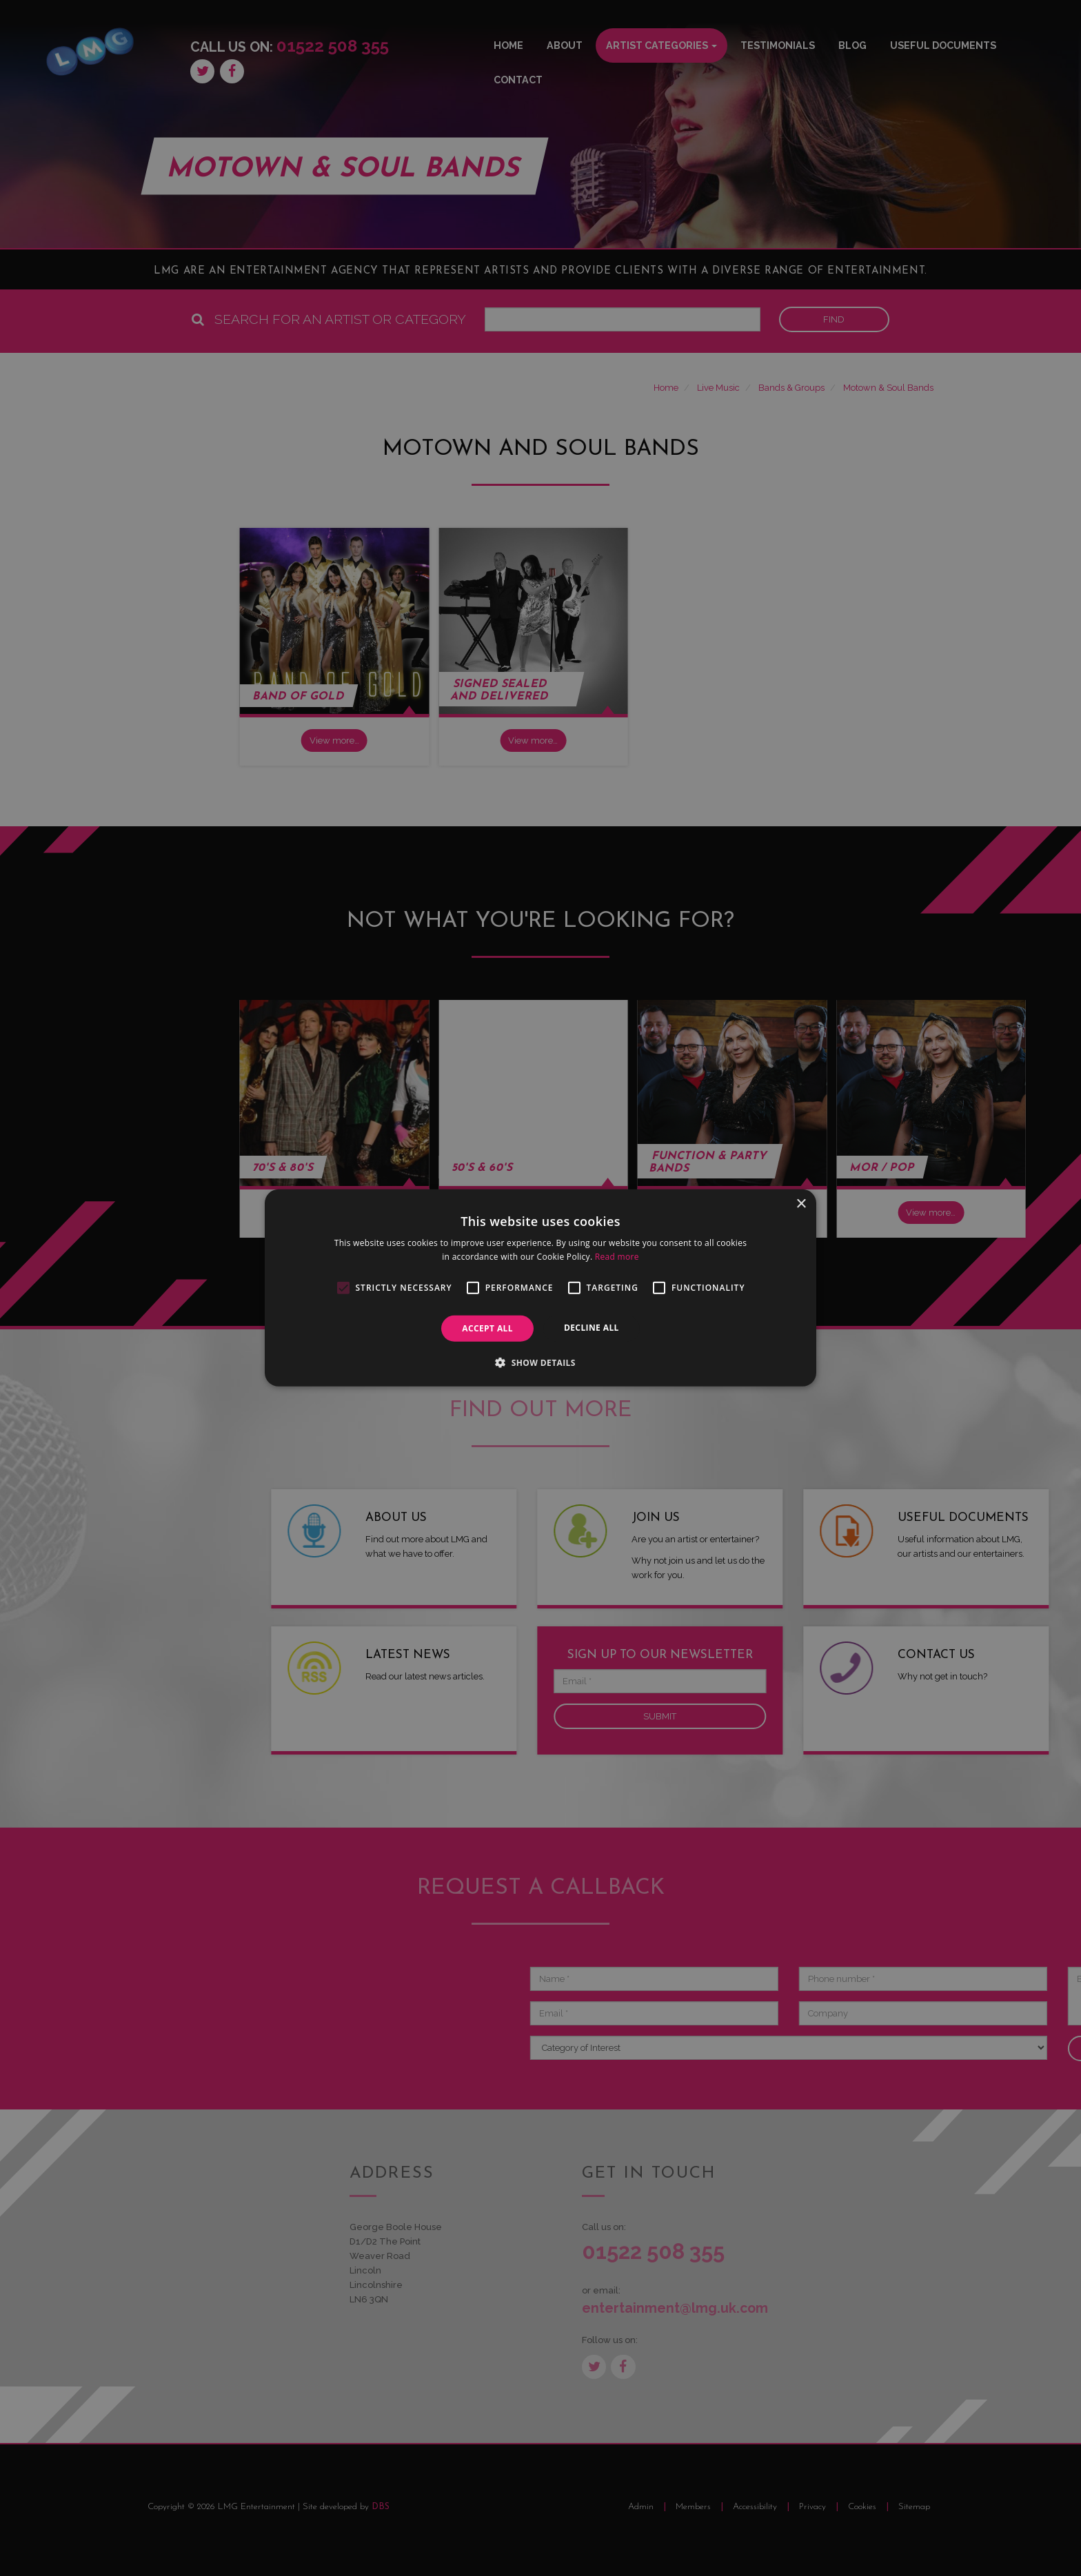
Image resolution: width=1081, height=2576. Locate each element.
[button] (540, 1362)
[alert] (540, 1288)
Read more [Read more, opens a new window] (617, 1257)
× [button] (801, 1204)
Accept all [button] (487, 1328)
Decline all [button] (591, 1327)
